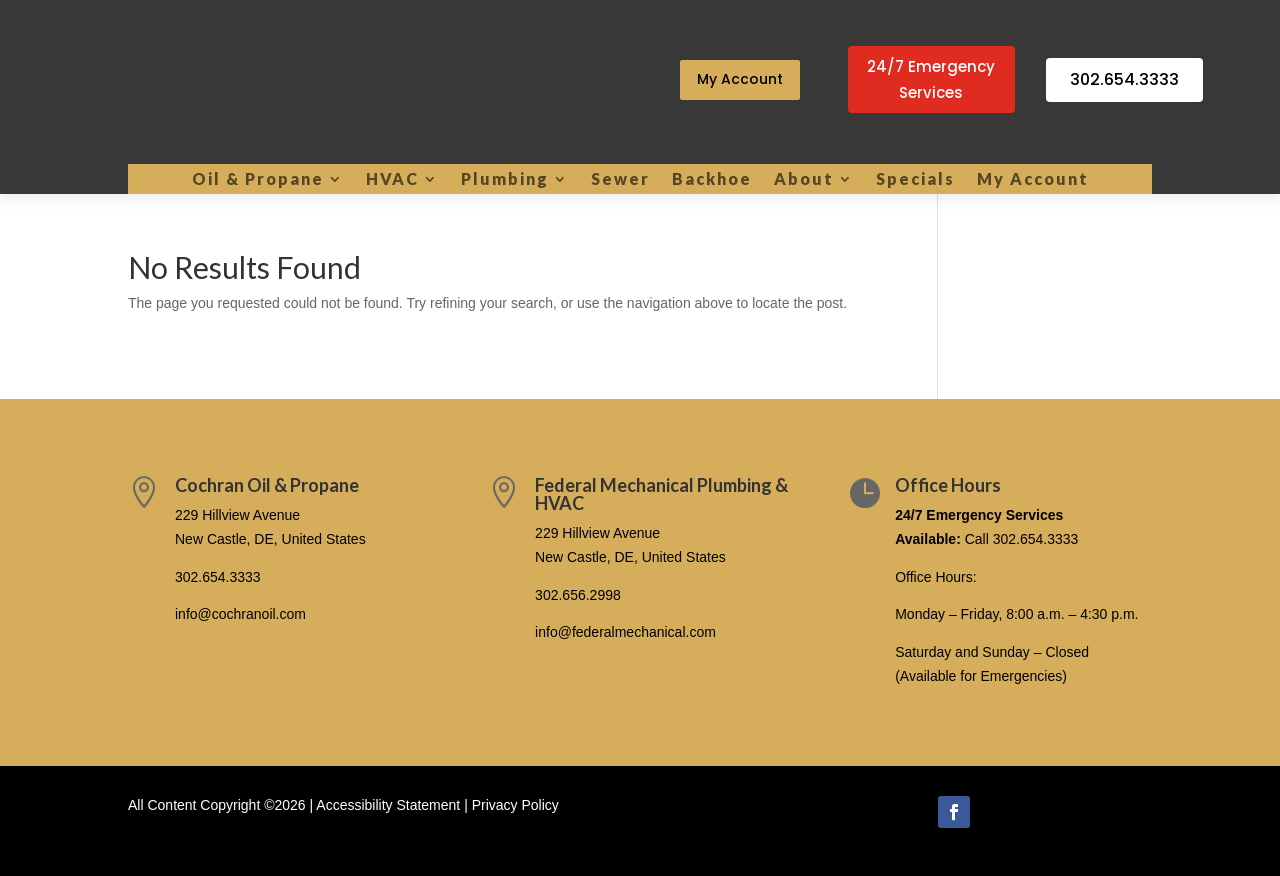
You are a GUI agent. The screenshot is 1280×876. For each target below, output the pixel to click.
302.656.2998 (578, 595)
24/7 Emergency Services (931, 79)
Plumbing (505, 180)
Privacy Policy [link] (515, 805)
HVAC (392, 180)
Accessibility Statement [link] (388, 805)
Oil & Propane (258, 180)
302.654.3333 (1124, 79)
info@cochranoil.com (240, 614)
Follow (1010, 810)
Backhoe (712, 180)
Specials (915, 180)
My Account (740, 79)
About (804, 180)
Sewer (620, 180)
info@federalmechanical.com (625, 632)
